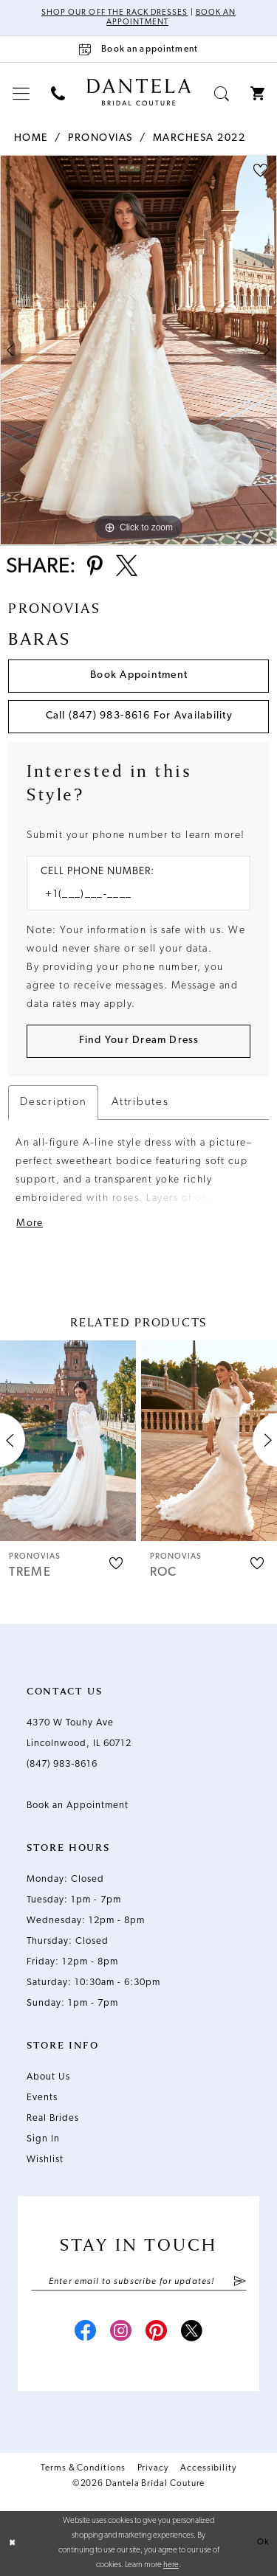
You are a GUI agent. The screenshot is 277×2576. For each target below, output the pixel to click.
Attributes (140, 1102)
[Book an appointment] (138, 49)
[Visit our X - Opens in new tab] (192, 2332)
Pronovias (100, 138)
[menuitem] (21, 93)
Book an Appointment (78, 1805)
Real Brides (53, 2118)
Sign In (43, 2139)
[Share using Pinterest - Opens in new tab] (95, 567)
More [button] (29, 1223)
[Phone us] (58, 93)
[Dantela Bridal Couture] (138, 92)
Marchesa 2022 (199, 138)
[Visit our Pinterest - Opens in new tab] (156, 2332)
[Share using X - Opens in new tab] (127, 567)
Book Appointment (139, 675)
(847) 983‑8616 (62, 1764)
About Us (48, 2077)
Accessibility (208, 2468)
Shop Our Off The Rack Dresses (114, 13)
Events (42, 2097)
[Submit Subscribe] (239, 2282)
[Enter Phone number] (131, 894)
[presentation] (68, 1440)
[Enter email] (139, 2282)
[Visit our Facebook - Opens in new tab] (85, 2332)
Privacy (152, 2468)
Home (31, 138)
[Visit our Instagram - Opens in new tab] (121, 2332)
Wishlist (45, 2159)
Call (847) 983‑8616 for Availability (139, 715)
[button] (21, 93)
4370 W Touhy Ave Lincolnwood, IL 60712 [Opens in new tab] (79, 1733)
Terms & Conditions (83, 2468)
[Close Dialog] (12, 2544)
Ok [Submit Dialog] (263, 2543)
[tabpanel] (138, 350)
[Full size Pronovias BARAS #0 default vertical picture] (138, 350)
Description (53, 1102)
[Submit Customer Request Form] (138, 1041)
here (171, 2565)
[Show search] (222, 93)
